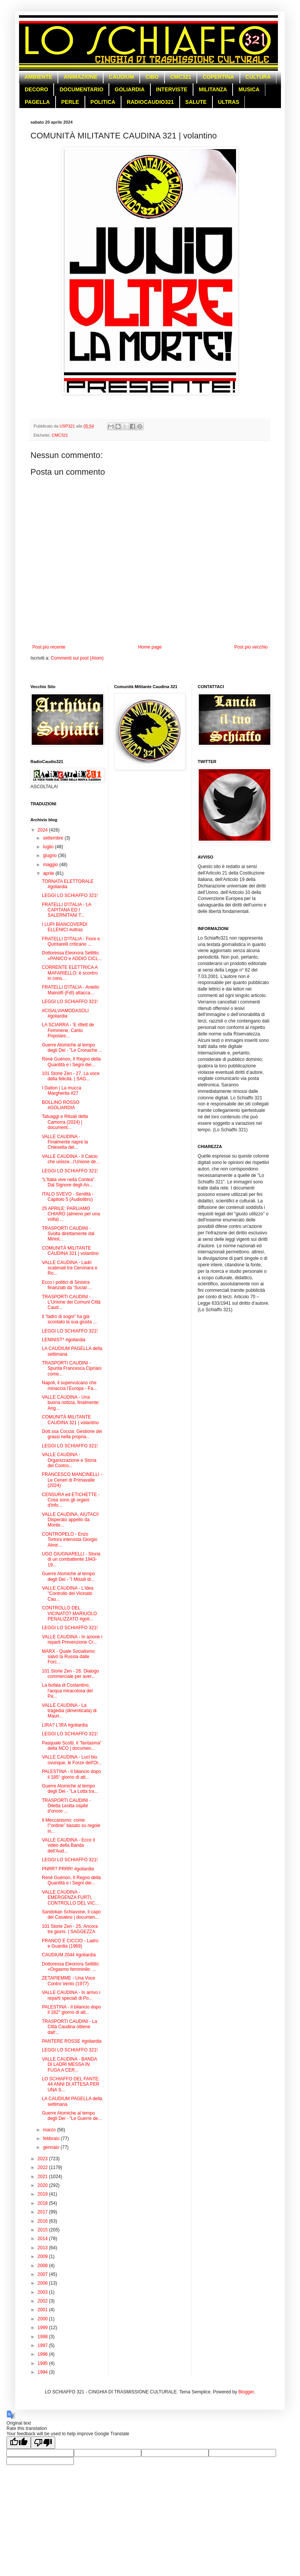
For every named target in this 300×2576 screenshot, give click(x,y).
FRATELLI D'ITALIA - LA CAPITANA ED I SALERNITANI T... (66, 910)
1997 (43, 2345)
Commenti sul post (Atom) (77, 658)
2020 (43, 2185)
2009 (43, 2256)
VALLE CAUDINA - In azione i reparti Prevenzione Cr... (72, 1639)
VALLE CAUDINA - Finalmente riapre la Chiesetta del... (65, 1142)
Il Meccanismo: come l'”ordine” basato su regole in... (71, 1826)
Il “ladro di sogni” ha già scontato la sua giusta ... (69, 1319)
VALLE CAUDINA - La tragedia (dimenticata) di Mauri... (69, 1711)
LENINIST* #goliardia (63, 1339)
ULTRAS (228, 102)
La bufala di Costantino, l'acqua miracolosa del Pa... (67, 1690)
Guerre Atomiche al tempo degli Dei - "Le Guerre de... (72, 2115)
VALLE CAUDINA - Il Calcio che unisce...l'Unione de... (71, 1159)
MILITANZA (213, 89)
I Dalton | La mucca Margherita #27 (61, 1090)
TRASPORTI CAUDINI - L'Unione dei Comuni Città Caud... (71, 1302)
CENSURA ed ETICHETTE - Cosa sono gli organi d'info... (71, 1500)
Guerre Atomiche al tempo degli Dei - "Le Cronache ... (72, 1047)
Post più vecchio (251, 647)
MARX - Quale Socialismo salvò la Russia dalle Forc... (68, 1657)
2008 (43, 2265)
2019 (43, 2194)
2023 (43, 2158)
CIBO (152, 77)
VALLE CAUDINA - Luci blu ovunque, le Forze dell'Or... (72, 1759)
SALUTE (196, 102)
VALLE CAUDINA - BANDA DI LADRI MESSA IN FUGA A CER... (69, 2064)
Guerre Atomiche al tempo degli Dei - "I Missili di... (68, 1576)
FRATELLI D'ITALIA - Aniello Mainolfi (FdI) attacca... (70, 989)
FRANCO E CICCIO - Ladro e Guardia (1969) (70, 1943)
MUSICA (248, 89)
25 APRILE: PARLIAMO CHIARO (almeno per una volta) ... (71, 1214)
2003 (43, 2292)
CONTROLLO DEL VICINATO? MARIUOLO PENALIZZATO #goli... (69, 1613)
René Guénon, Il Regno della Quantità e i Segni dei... (71, 1061)
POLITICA (103, 102)
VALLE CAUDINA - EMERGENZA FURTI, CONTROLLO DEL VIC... (70, 1897)
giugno (50, 855)
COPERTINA (218, 77)
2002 (43, 2301)
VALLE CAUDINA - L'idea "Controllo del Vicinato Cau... (67, 1593)
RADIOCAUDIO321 (150, 102)
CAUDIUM (121, 77)
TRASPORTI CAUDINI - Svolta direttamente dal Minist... (68, 1234)
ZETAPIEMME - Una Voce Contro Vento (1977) (68, 1980)
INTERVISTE (171, 89)
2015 (43, 2230)
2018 (43, 2203)
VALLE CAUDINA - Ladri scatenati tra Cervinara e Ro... (69, 1268)
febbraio (52, 2138)
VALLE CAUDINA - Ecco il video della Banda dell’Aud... (68, 1845)
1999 (43, 2327)
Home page (150, 647)
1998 (43, 2336)
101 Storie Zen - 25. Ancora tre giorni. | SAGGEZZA (70, 1929)
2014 (43, 2238)
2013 (43, 2247)
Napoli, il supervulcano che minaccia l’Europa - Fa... (69, 1385)
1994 (43, 2372)
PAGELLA (37, 102)
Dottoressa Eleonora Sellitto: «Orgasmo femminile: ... (71, 1966)
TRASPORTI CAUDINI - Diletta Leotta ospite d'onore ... (66, 1806)
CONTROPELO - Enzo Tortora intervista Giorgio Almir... (69, 1539)
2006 (43, 2283)
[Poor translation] (43, 2442)
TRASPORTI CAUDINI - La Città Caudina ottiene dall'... (69, 2027)
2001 (43, 2309)
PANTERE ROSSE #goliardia (72, 2041)
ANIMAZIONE (80, 77)
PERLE (70, 102)
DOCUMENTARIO (81, 89)
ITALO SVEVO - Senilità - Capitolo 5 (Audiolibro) (68, 1196)
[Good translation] (18, 2442)
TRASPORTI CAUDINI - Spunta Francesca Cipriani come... (71, 1368)
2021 (43, 2176)
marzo (50, 2129)
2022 (43, 2167)
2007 (43, 2274)
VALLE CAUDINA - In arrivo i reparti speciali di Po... (71, 1995)
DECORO (36, 89)
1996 (43, 2354)
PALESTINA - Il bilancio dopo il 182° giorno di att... (71, 2009)
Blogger (246, 2392)
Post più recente (48, 647)
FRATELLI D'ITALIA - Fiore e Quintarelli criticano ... (71, 941)
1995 (43, 2363)
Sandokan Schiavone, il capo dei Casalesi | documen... (71, 1914)
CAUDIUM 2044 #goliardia (69, 1954)
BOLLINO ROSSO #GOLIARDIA (61, 1105)
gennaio (52, 2147)
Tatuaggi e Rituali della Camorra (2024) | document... (65, 1122)
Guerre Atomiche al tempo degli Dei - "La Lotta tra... (70, 1788)
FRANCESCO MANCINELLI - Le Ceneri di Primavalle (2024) (72, 1480)
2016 (43, 2221)
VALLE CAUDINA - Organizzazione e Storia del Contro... (69, 1460)
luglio (49, 846)
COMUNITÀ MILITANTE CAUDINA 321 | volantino (70, 1250)
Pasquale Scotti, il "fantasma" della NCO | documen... (72, 1745)
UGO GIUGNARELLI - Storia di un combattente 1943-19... (71, 1559)
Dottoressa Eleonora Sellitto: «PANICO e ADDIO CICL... (72, 955)
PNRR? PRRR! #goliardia (68, 1869)
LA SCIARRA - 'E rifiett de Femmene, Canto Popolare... (68, 1030)
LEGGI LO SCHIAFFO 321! (70, 895)
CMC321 (180, 77)
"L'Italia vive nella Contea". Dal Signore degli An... (69, 1182)
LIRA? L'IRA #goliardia (65, 1725)
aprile (49, 873)
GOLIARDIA (130, 89)
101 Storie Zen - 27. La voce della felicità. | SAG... (70, 1076)
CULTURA (258, 77)
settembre (54, 838)
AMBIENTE (38, 77)
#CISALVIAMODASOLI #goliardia (65, 1013)
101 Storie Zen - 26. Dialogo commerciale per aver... (70, 1673)
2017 (43, 2212)
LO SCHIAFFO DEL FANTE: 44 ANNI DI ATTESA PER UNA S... (71, 2084)
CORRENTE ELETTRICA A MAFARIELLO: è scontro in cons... (69, 973)
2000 (43, 2319)
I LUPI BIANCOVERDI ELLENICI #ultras (64, 927)
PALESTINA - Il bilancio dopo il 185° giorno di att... (71, 1774)
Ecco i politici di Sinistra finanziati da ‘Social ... (67, 1285)
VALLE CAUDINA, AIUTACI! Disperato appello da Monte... (70, 1520)
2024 (43, 830)
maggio (51, 864)
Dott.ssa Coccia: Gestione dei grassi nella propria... (72, 1434)
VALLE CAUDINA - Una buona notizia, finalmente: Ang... (71, 1403)
